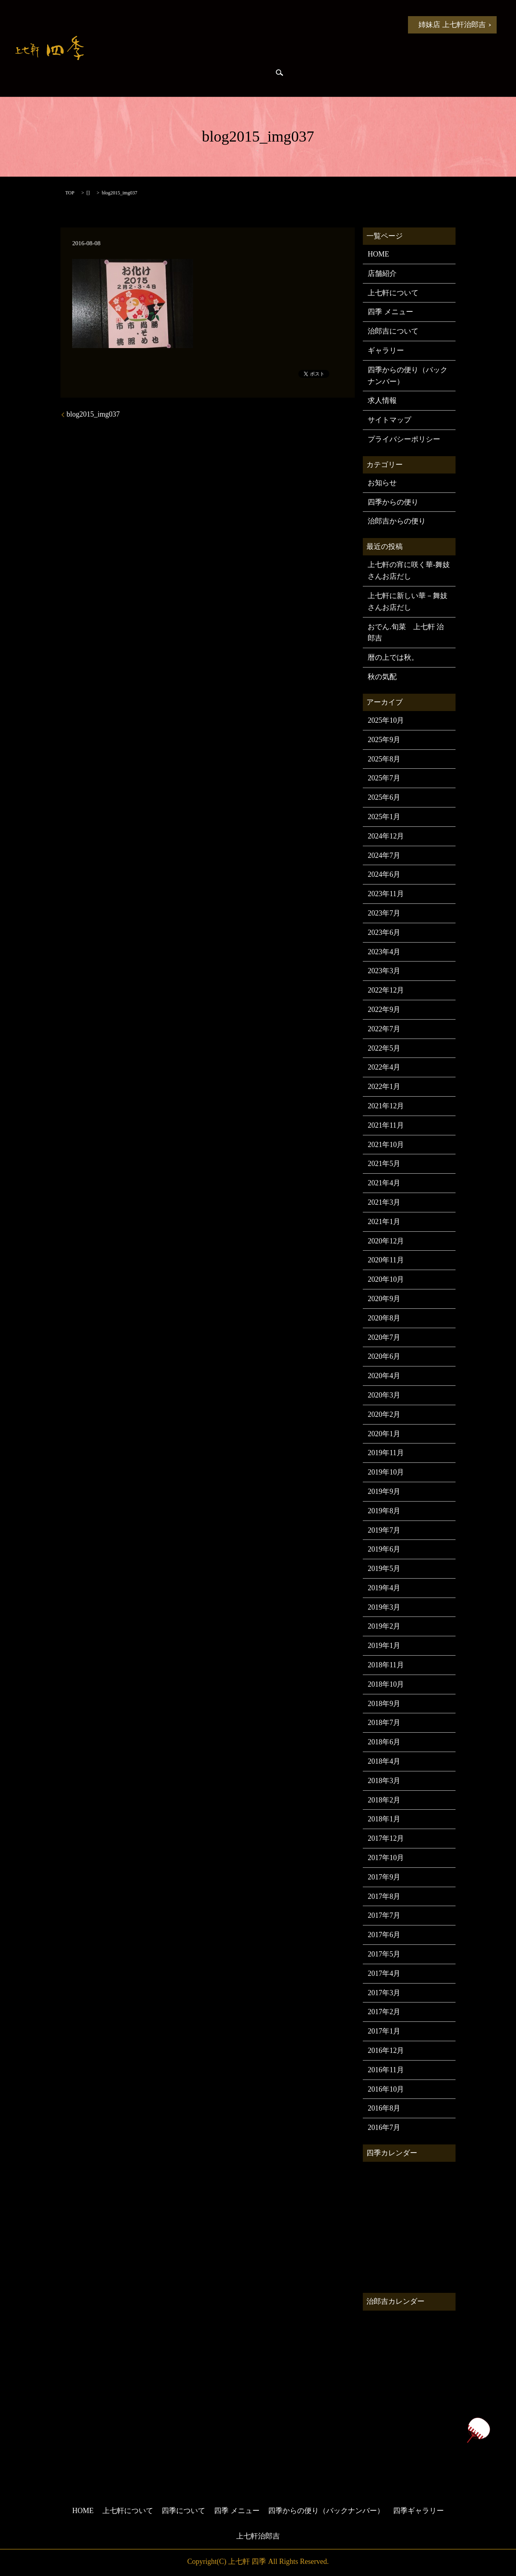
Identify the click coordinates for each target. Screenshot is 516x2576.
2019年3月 (384, 1607)
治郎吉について (393, 331)
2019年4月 (384, 1588)
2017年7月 (384, 1915)
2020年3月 (384, 1395)
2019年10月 (386, 1472)
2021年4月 (384, 1183)
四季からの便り (122, 72)
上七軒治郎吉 (258, 2536)
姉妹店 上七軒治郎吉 (452, 25)
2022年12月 (386, 990)
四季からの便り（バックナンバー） (407, 376)
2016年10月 (386, 2089)
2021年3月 (384, 1202)
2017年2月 (384, 2012)
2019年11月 (386, 1453)
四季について (264, 24)
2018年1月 (384, 1819)
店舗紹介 (382, 273)
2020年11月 (386, 1260)
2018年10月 (386, 1684)
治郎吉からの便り (182, 72)
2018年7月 (384, 1723)
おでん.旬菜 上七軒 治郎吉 (406, 632)
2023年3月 (384, 971)
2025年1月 (384, 817)
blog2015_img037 (93, 414)
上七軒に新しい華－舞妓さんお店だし (407, 601)
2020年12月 (386, 1241)
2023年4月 (384, 952)
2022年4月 (384, 1067)
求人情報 (382, 400)
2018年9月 (384, 1704)
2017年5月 (384, 1954)
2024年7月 (384, 855)
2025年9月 (384, 740)
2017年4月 (384, 1973)
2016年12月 (386, 2050)
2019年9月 (384, 1491)
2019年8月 (384, 1511)
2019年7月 (384, 1530)
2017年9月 (384, 1877)
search (279, 73)
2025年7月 (384, 778)
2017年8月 (384, 1896)
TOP (69, 193)
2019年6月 (384, 1549)
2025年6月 (384, 797)
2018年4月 (384, 1761)
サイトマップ (389, 420)
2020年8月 (384, 1318)
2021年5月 (384, 1164)
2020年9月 (384, 1299)
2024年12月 (386, 836)
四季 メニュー (324, 24)
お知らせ (152, 24)
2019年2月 (384, 1626)
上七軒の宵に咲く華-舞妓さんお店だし (409, 570)
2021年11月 (386, 1125)
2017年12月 (386, 1838)
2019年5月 (384, 1568)
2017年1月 (384, 2031)
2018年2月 (384, 1800)
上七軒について (203, 24)
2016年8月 (384, 2108)
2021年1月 (384, 1222)
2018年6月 (384, 1742)
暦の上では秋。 (393, 657)
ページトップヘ (478, 2430)
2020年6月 (384, 1356)
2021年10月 (386, 1145)
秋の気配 (382, 677)
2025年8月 (384, 759)
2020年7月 (384, 1337)
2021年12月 (386, 1106)
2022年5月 (384, 1048)
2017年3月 (384, 1993)
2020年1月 (384, 1434)
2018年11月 (386, 1665)
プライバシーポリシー (404, 439)
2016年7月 (384, 2127)
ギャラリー (386, 350)
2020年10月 (386, 1279)
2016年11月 (386, 2070)
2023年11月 (386, 894)
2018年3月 (384, 1781)
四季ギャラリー (243, 72)
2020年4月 (384, 1376)
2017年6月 (384, 1935)
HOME (111, 24)
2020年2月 (384, 1414)
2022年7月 (384, 1029)
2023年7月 (384, 913)
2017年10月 (386, 1858)
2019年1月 (384, 1646)
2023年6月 (384, 932)
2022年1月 (384, 1087)
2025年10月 (386, 720)
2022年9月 (384, 1009)
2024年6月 (384, 874)
